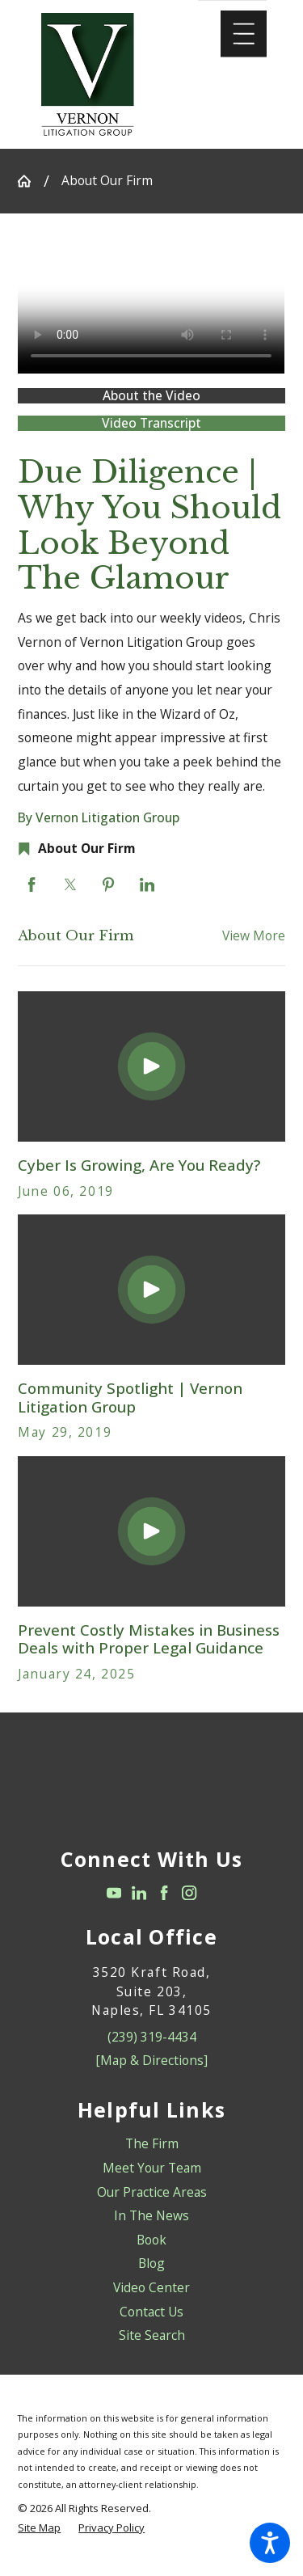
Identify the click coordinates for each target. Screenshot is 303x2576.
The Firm (152, 2143)
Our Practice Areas (152, 2192)
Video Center (151, 2287)
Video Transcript (151, 423)
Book (151, 2240)
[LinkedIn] (139, 1893)
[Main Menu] (244, 34)
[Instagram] (189, 1893)
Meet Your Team (152, 2168)
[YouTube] (114, 1893)
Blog (151, 2263)
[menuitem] (151, 2144)
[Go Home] (30, 181)
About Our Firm (107, 180)
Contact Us (151, 2312)
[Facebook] (164, 1893)
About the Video (151, 395)
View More (253, 935)
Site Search (152, 2335)
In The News (151, 2215)
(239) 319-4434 (151, 2037)
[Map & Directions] (151, 2060)
